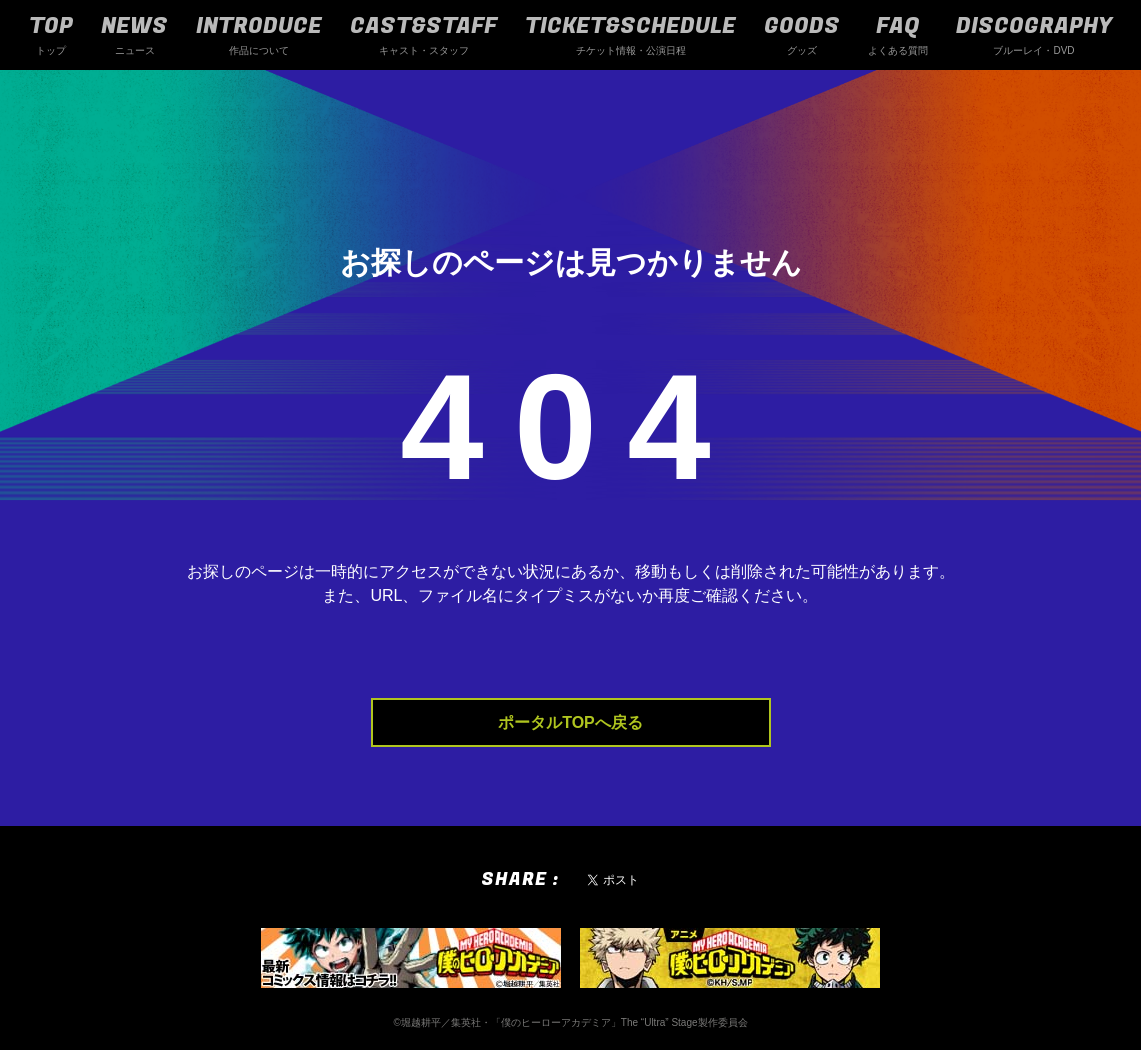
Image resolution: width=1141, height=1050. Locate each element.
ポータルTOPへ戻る (570, 722)
